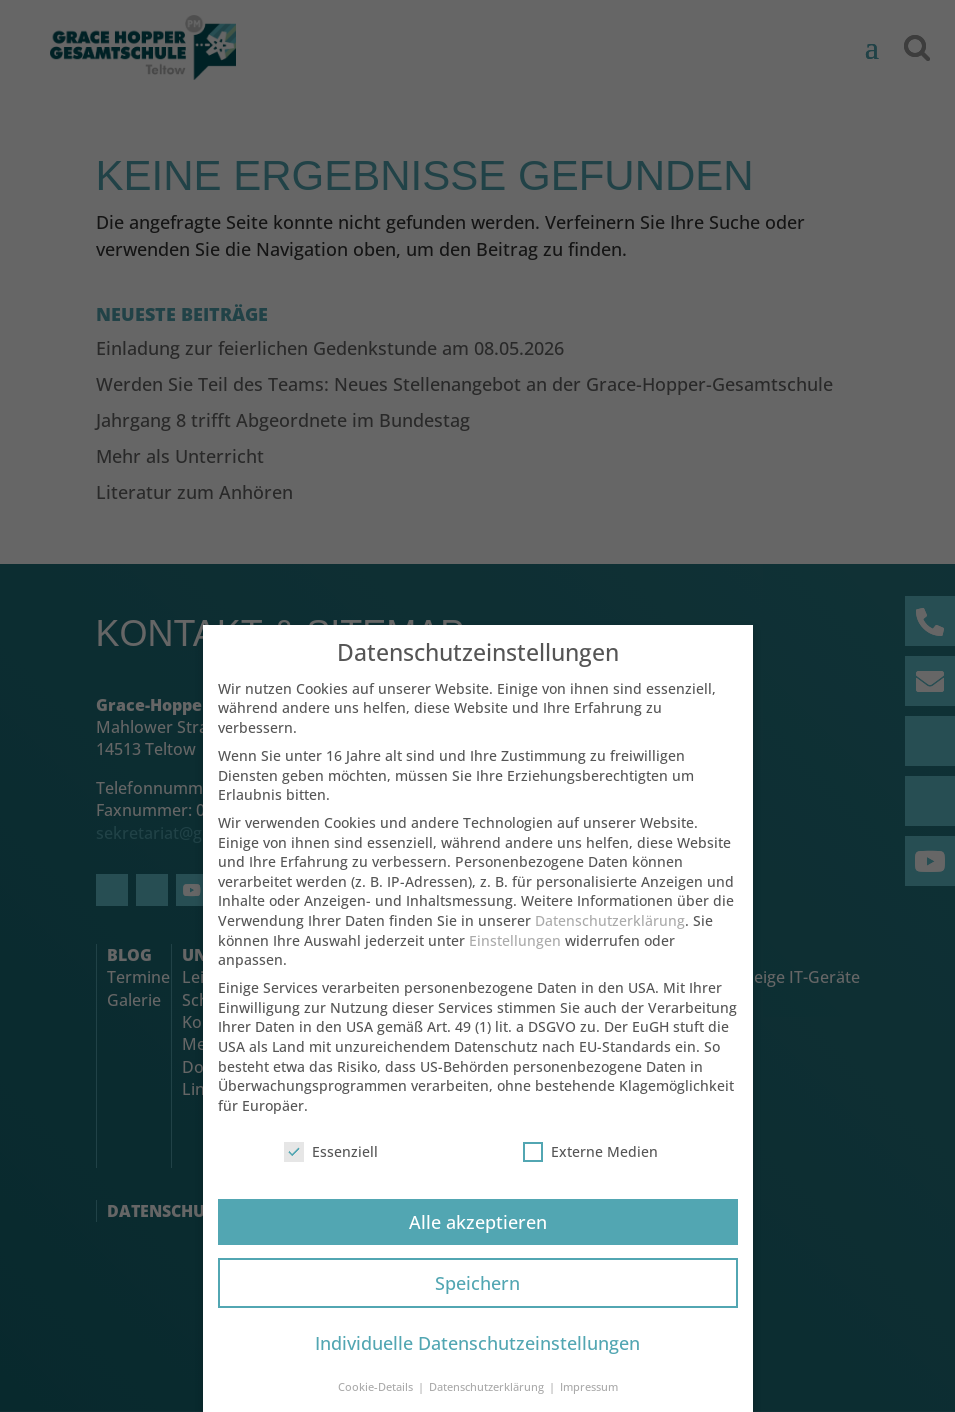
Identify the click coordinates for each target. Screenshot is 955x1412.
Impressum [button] (589, 1400)
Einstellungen (515, 953)
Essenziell (331, 1164)
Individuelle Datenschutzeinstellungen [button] (477, 1356)
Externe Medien (590, 1164)
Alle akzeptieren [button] (478, 1235)
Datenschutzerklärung (610, 933)
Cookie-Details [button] (377, 1400)
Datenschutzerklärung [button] (488, 1400)
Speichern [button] (477, 1296)
